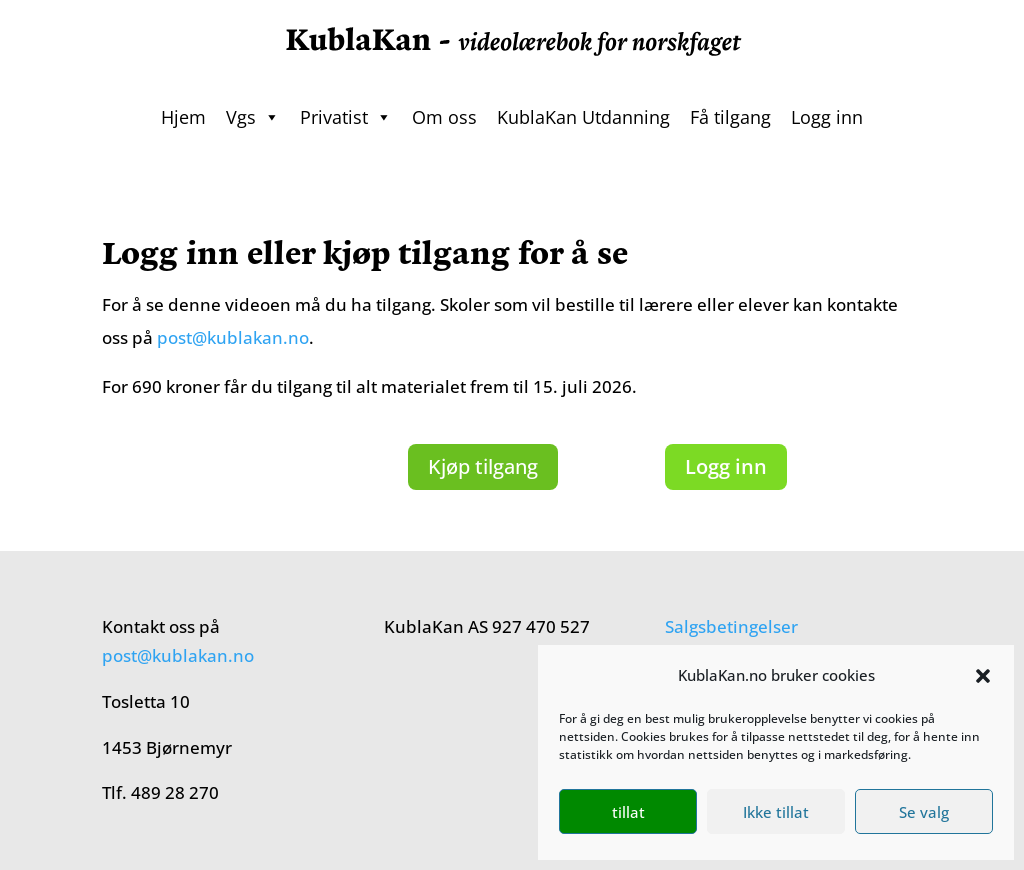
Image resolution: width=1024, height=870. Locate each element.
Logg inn (827, 117)
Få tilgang (730, 117)
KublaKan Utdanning (583, 117)
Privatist (346, 117)
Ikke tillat (776, 812)
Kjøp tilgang (483, 466)
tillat (628, 812)
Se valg (924, 812)
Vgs (253, 117)
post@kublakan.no (233, 337)
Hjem (183, 117)
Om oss (444, 117)
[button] (983, 676)
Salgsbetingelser (731, 626)
